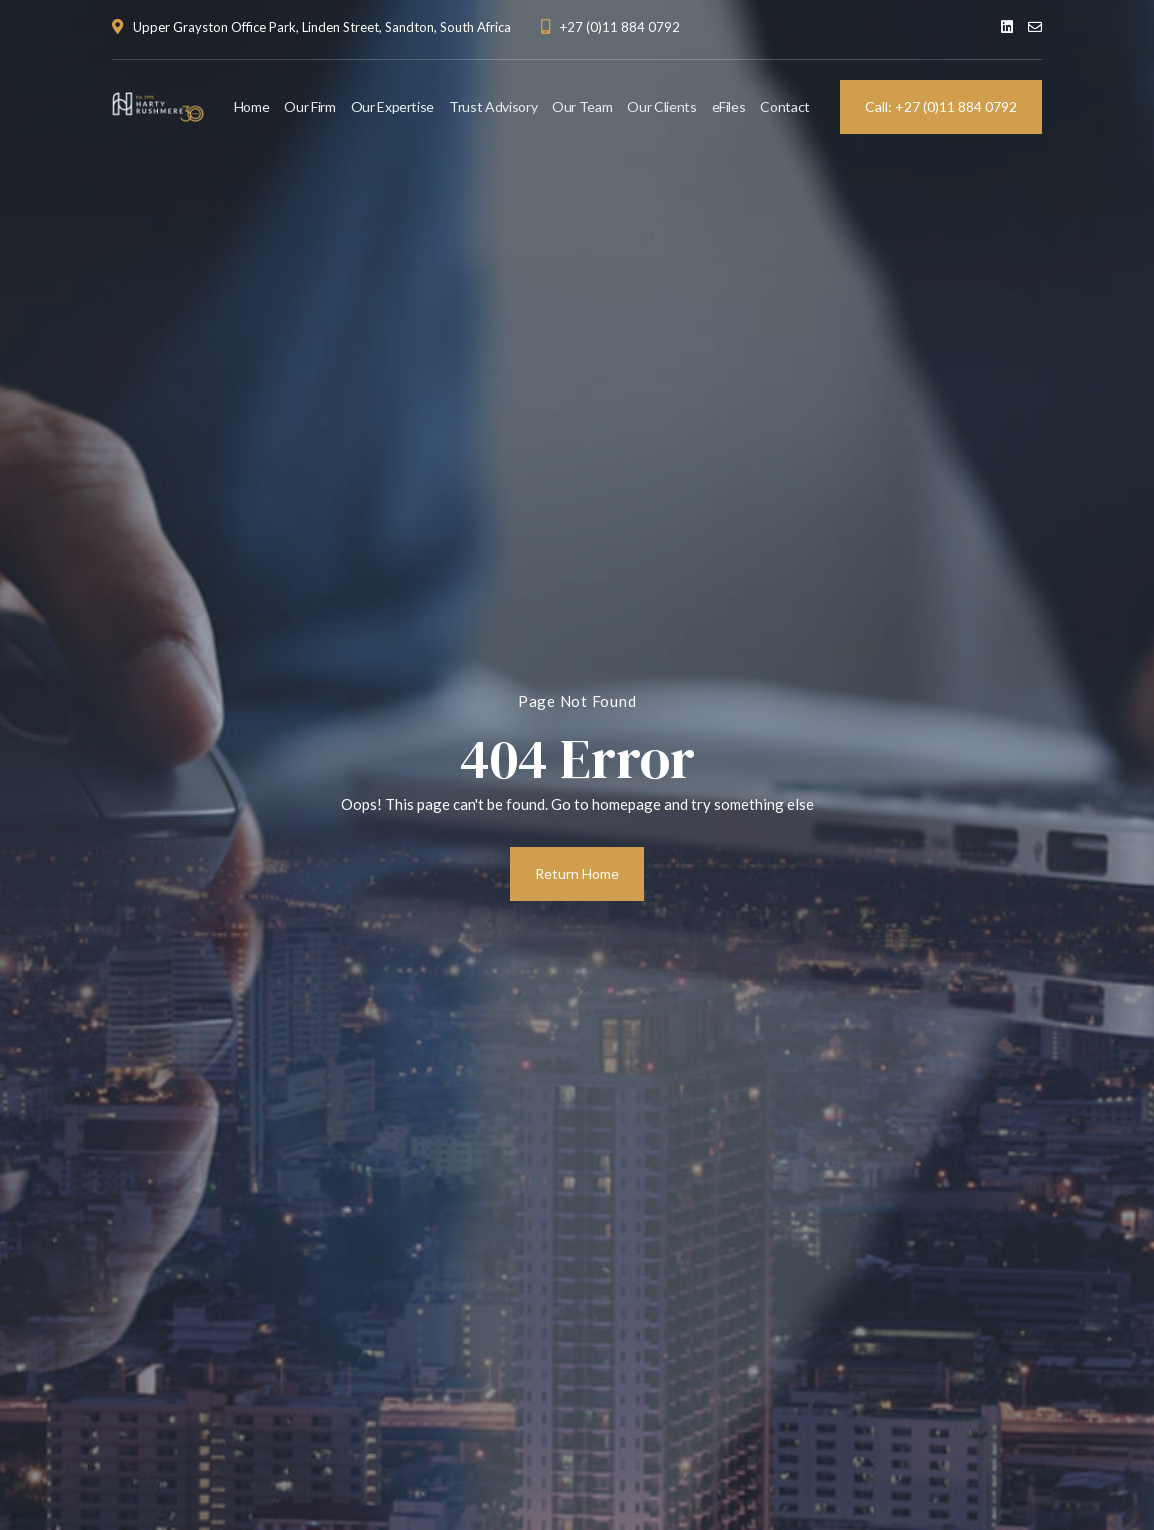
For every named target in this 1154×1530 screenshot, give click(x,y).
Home (252, 106)
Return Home (577, 873)
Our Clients (661, 106)
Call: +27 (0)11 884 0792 (941, 106)
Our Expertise (392, 106)
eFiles (729, 106)
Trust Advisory (493, 106)
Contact (785, 106)
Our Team (582, 106)
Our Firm (309, 106)
